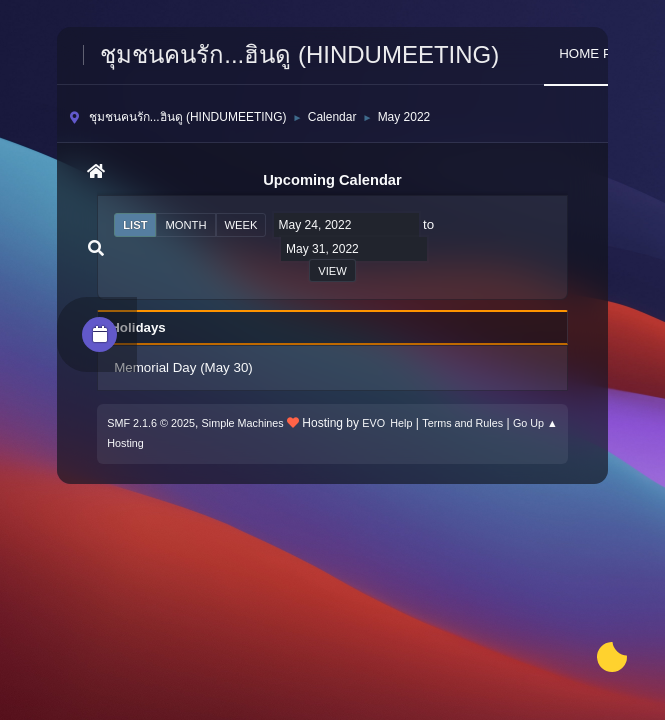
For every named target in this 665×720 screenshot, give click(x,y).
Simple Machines (243, 423)
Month (185, 225)
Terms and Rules (462, 423)
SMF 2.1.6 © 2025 (151, 423)
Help (401, 423)
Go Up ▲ (535, 423)
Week (241, 225)
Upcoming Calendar (332, 180)
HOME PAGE (599, 53)
